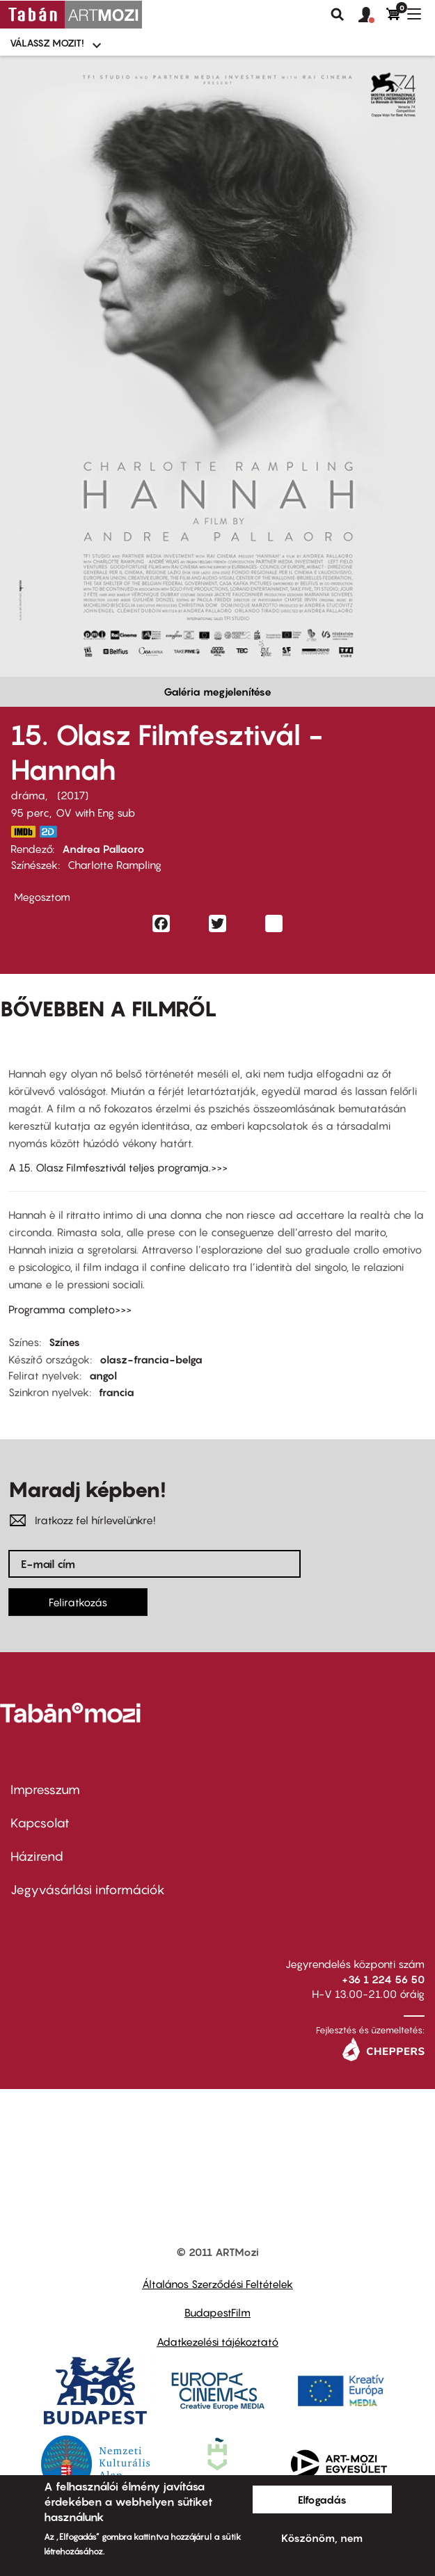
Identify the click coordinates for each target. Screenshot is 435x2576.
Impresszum (45, 1789)
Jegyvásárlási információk (87, 1889)
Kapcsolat (40, 1823)
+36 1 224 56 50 (383, 1979)
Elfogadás (322, 2499)
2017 (73, 795)
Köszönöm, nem (322, 2537)
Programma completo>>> (70, 1309)
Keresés (338, 15)
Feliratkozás (78, 1602)
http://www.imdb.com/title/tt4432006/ (22, 832)
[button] (372, 15)
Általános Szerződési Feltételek (217, 2284)
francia (116, 1392)
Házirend (36, 1856)
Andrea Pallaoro (103, 848)
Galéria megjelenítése (217, 691)
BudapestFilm (217, 2312)
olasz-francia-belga (151, 1359)
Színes (64, 1342)
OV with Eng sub (95, 812)
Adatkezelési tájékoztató (217, 2341)
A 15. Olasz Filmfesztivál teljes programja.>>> (118, 1167)
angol (103, 1375)
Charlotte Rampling (114, 864)
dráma (27, 795)
